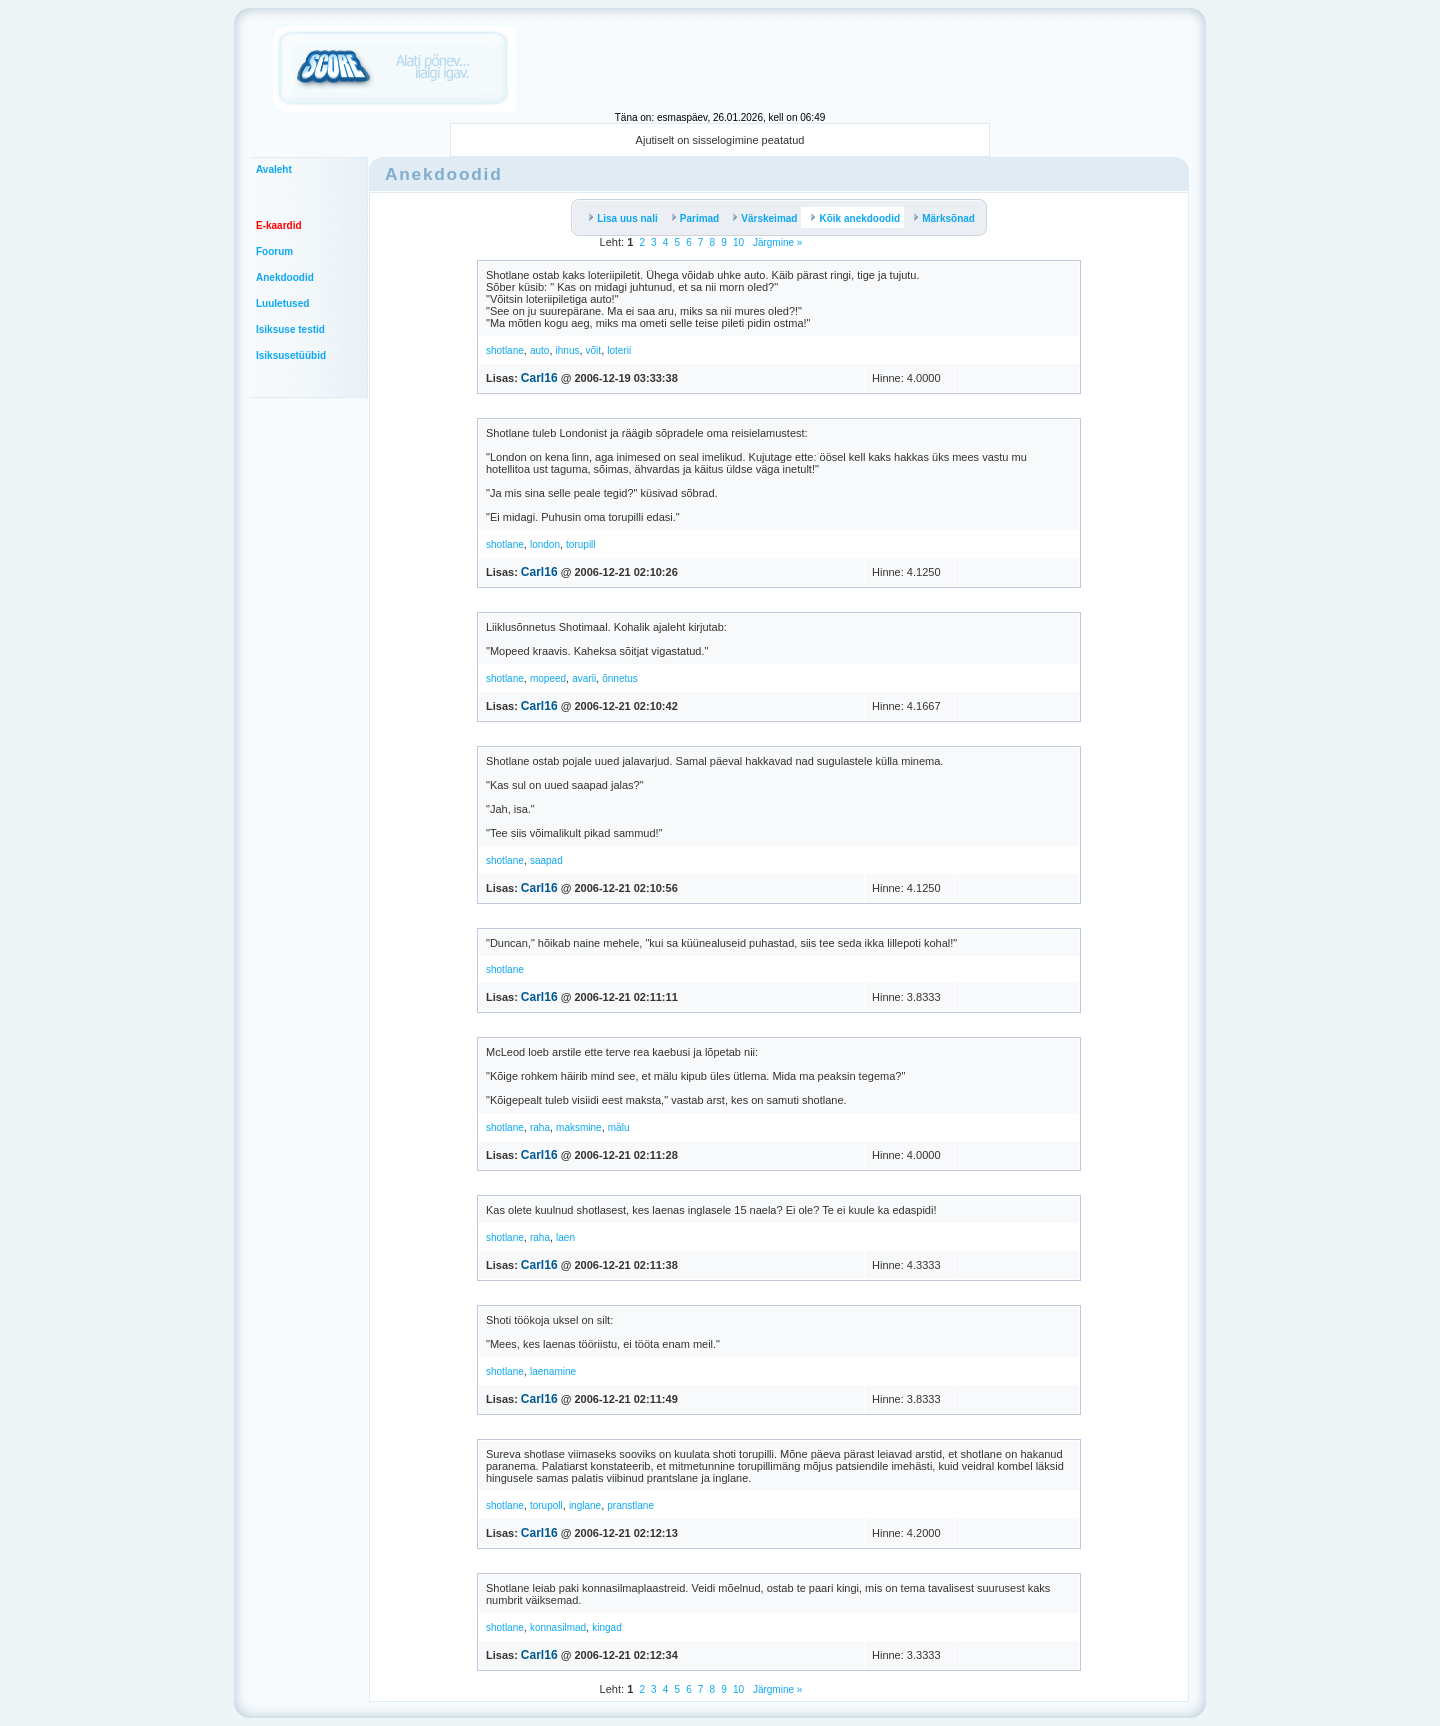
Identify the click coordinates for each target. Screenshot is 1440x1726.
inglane (585, 1505)
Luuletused (282, 303)
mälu (619, 1127)
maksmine (579, 1127)
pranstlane (630, 1505)
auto (539, 350)
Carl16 (539, 378)
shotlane (505, 350)
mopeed (548, 678)
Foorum (274, 251)
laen (565, 1237)
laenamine (553, 1371)
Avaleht (274, 169)
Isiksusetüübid (291, 355)
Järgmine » (776, 242)
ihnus (568, 350)
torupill (580, 544)
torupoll (546, 1505)
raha (540, 1127)
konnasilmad (558, 1627)
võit (594, 350)
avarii (584, 678)
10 (738, 242)
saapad (546, 860)
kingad (606, 1627)
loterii (619, 350)
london (545, 544)
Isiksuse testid (290, 329)
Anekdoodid (285, 277)
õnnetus (620, 678)
